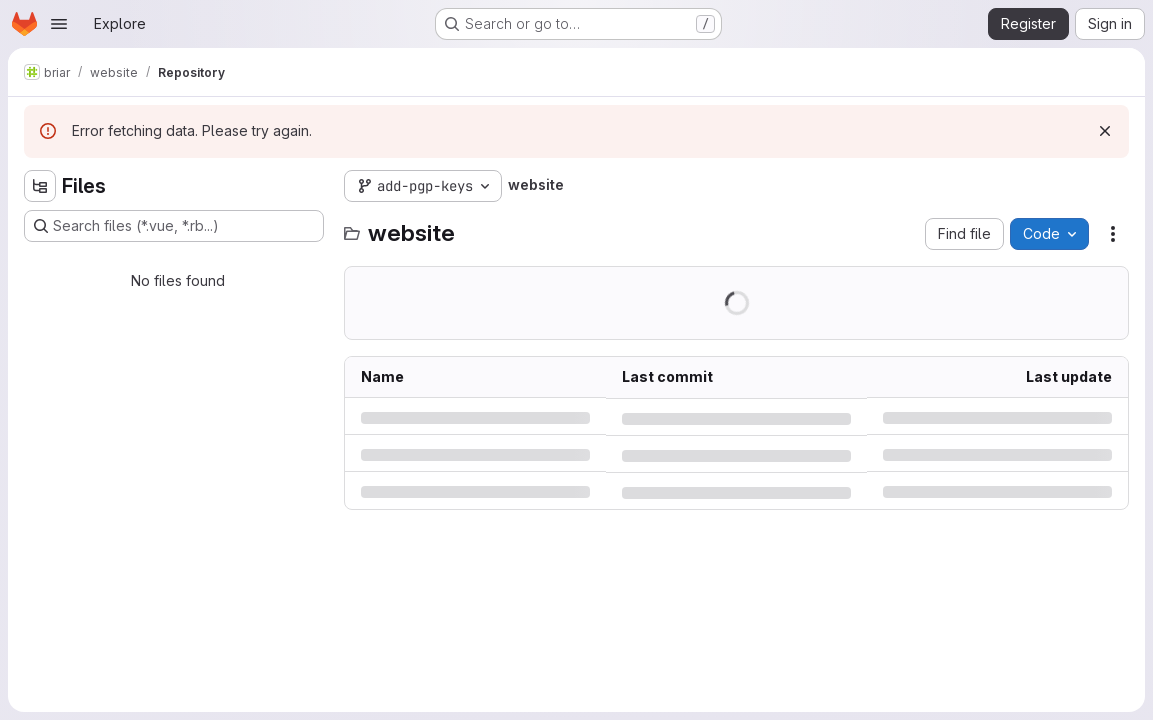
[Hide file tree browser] (40, 186)
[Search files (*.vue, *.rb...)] (174, 226)
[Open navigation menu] (59, 24)
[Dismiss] (1105, 131)
